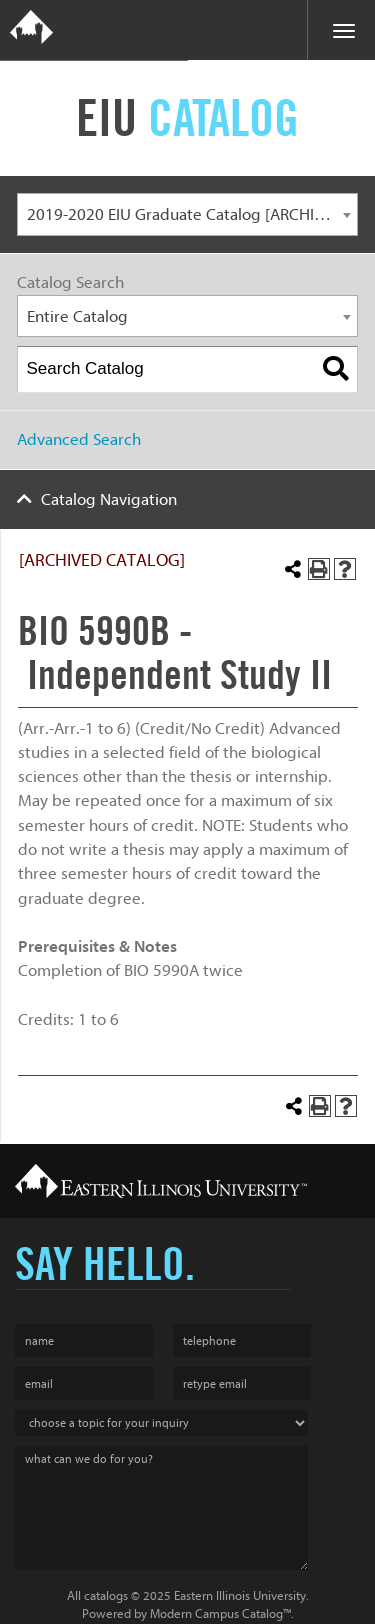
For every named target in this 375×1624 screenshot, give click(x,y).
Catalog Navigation (109, 499)
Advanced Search (79, 439)
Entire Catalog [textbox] (77, 316)
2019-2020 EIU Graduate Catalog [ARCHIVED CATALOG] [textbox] (192, 214)
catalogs (106, 1595)
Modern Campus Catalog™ (220, 1613)
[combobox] (187, 214)
